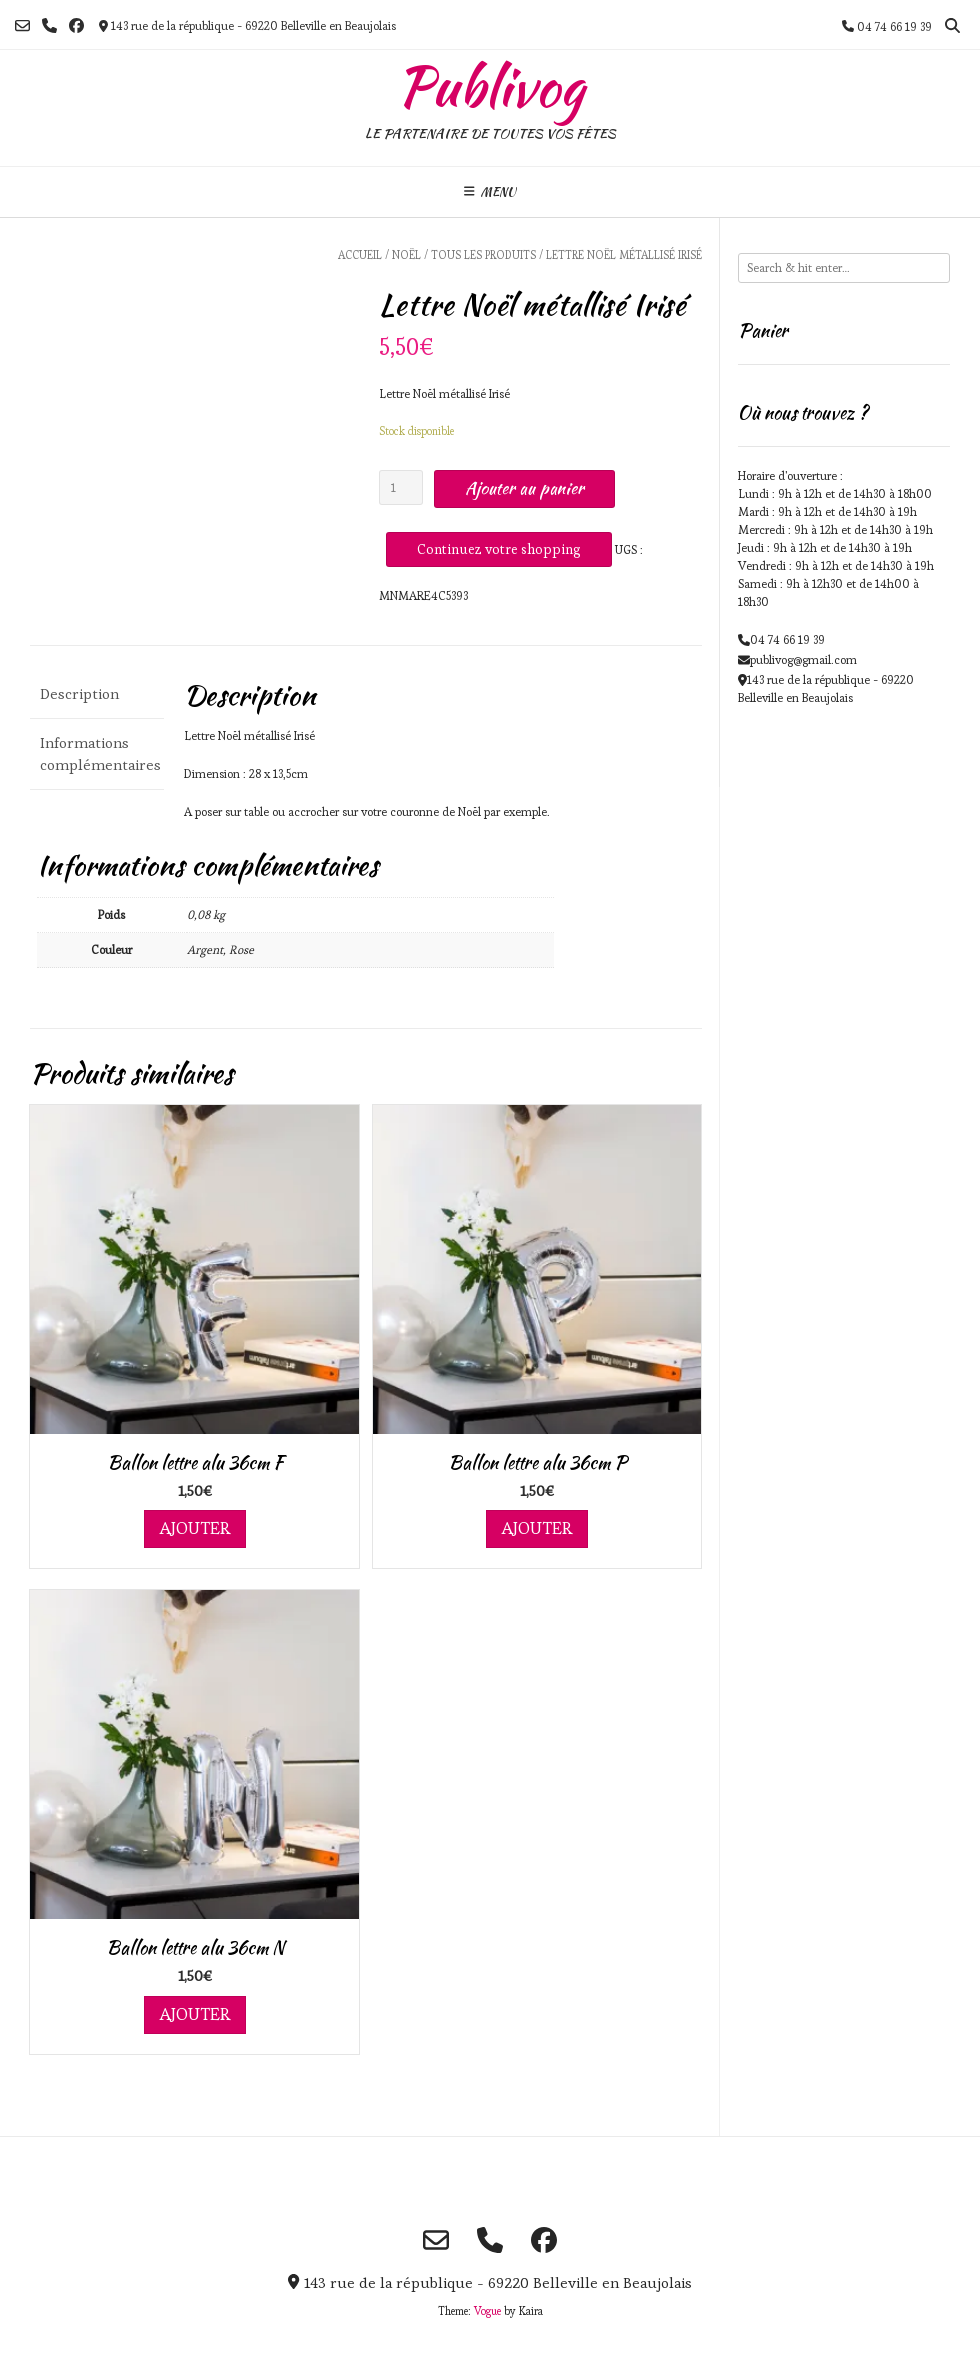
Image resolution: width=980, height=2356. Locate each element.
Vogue (487, 2311)
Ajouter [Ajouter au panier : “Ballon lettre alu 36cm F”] (195, 1528)
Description (79, 693)
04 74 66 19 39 (787, 639)
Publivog (490, 87)
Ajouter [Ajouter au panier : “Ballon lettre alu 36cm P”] (537, 1528)
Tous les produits (483, 255)
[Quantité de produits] (401, 487)
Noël (406, 255)
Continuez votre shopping (499, 549)
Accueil (360, 255)
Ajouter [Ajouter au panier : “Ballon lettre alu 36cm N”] (195, 2014)
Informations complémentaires (97, 754)
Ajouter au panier (524, 488)
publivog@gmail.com (803, 659)
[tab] (97, 695)
